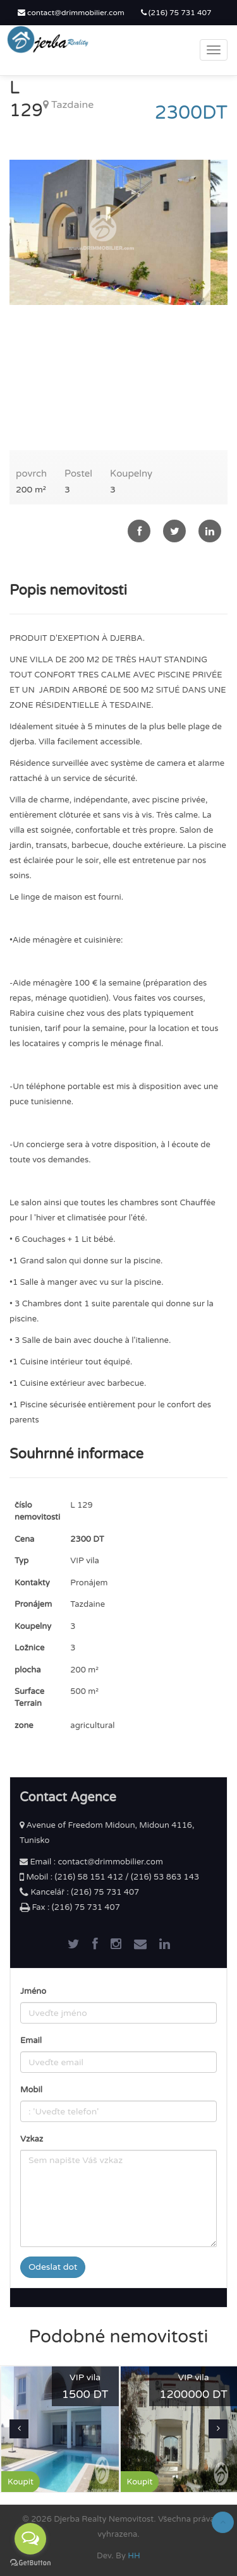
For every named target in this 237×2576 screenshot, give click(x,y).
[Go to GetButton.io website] (30, 2563)
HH (134, 2556)
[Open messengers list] (30, 2539)
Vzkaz (31, 2139)
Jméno (33, 1991)
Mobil (31, 2090)
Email (31, 2041)
